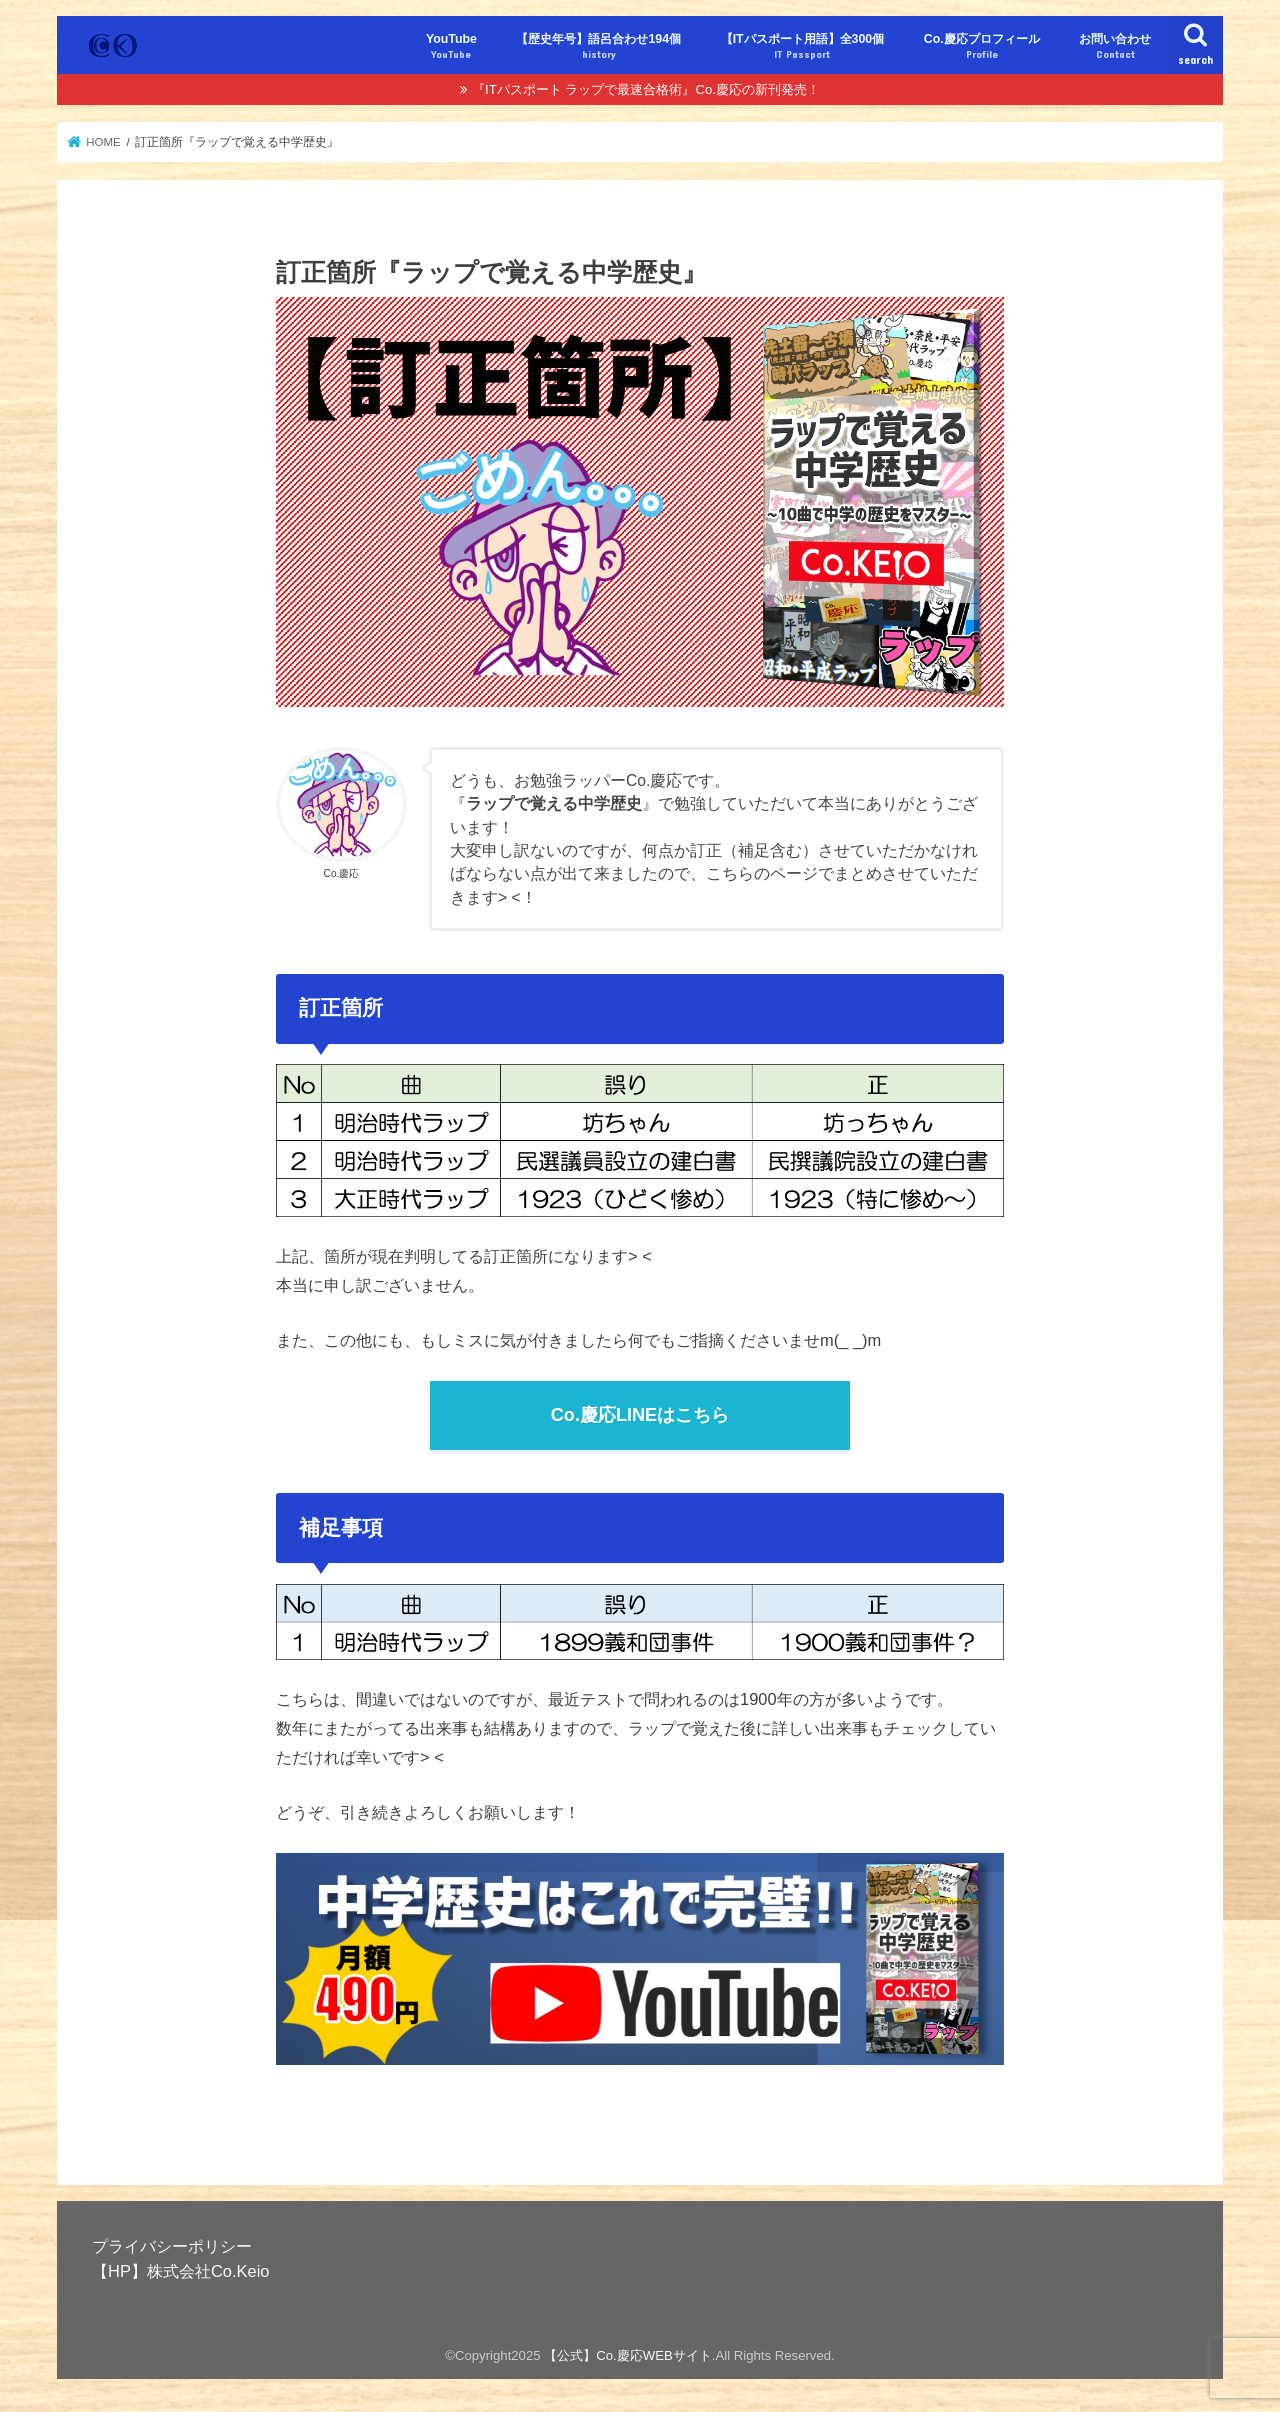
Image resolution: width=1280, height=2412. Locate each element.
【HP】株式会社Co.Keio (180, 2271)
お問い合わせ (1115, 46)
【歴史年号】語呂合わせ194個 (598, 46)
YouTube (451, 46)
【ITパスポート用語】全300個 (803, 46)
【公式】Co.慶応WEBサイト (628, 2355)
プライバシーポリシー (172, 2246)
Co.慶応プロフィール (982, 46)
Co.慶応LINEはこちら (640, 1415)
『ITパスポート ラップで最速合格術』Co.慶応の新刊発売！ (646, 89)
